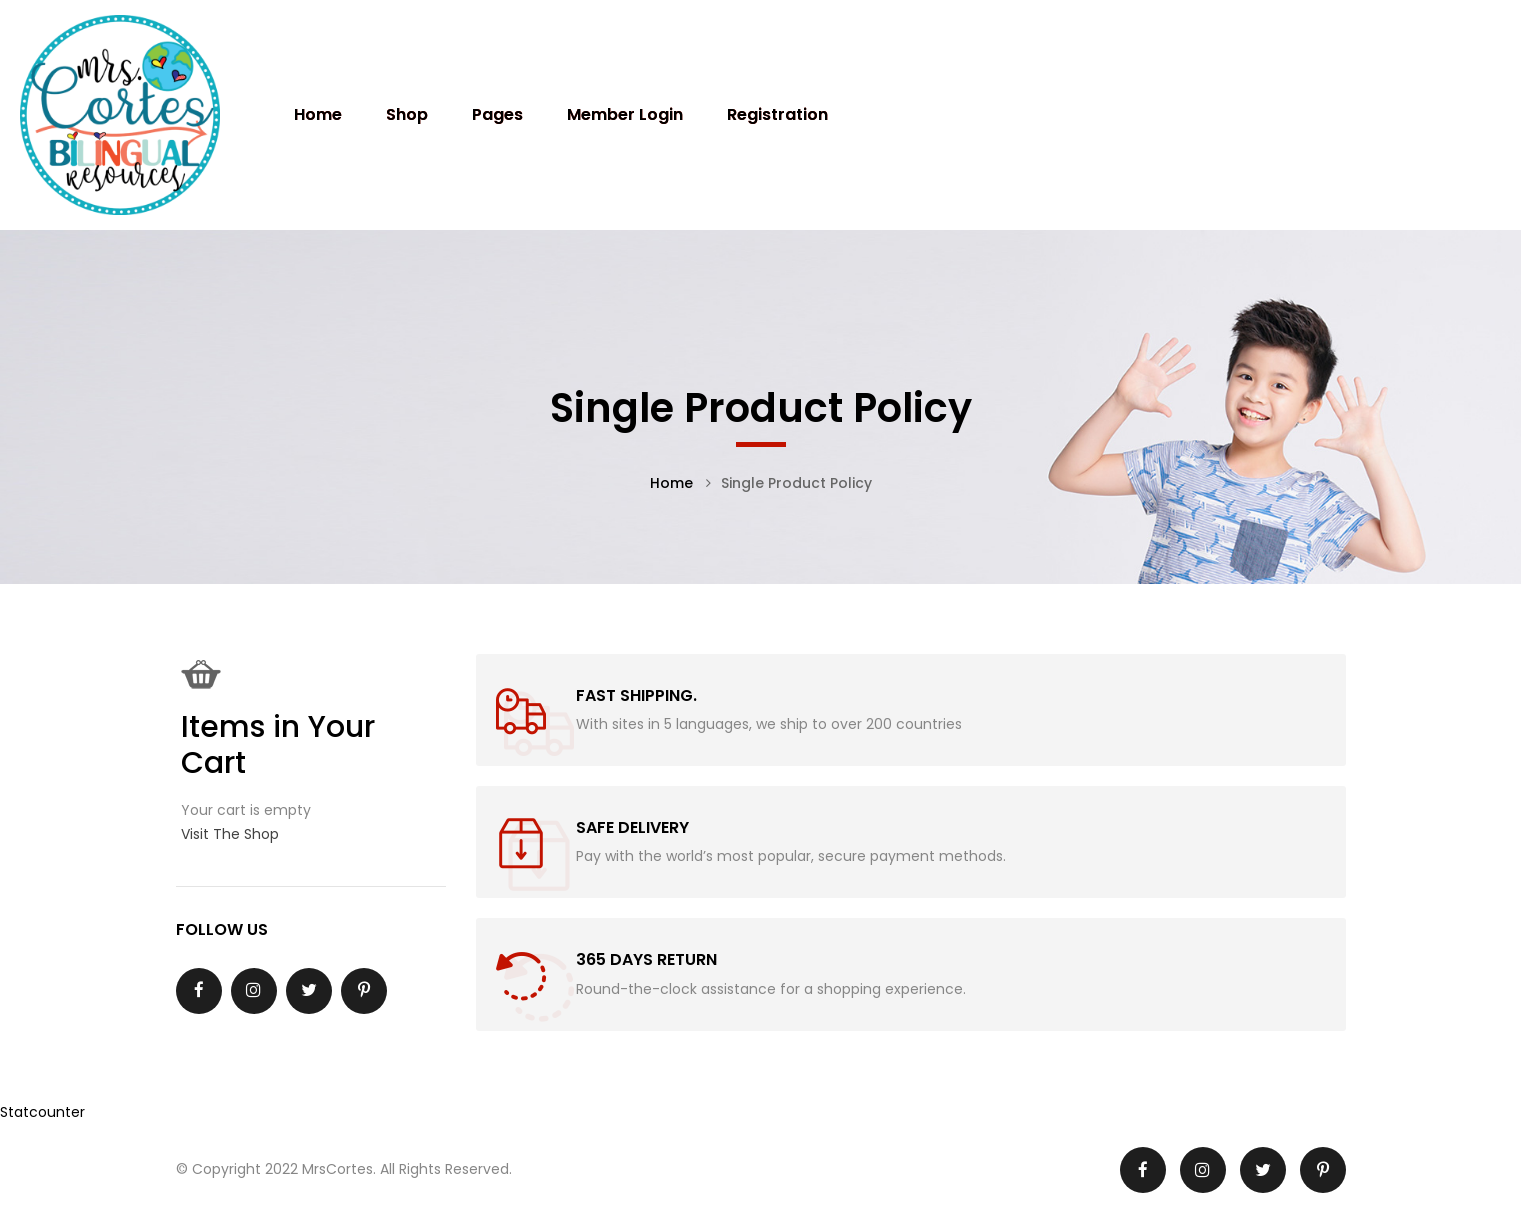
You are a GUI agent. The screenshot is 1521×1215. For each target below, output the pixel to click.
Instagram (253, 990)
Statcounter (42, 1112)
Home (318, 114)
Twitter (309, 990)
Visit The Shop (230, 834)
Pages (497, 114)
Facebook (199, 990)
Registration (777, 114)
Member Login (625, 114)
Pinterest (364, 990)
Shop (407, 114)
